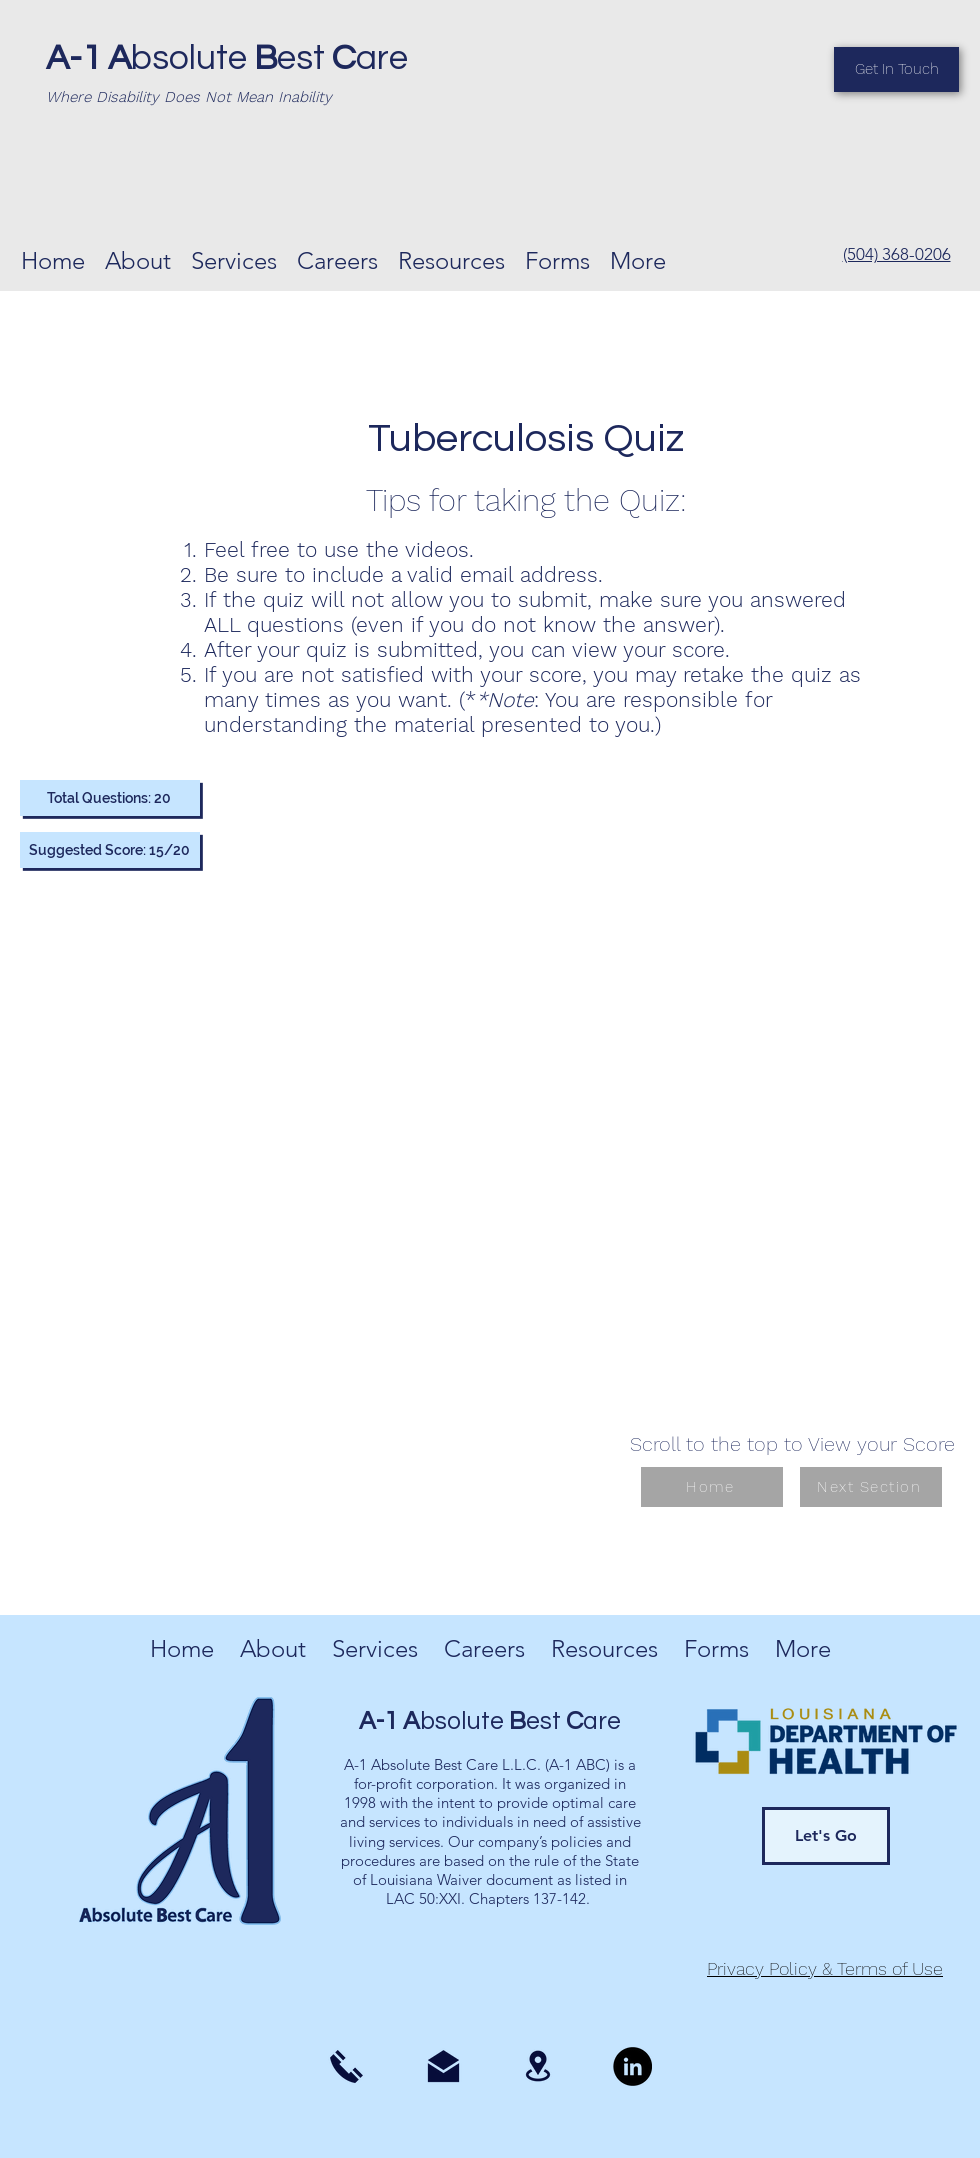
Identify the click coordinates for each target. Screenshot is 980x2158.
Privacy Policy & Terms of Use (825, 1968)
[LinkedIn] (632, 2066)
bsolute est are (227, 58)
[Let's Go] (826, 1836)
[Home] (712, 1487)
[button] (451, 259)
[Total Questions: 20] (110, 798)
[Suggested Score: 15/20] (110, 850)
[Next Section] (871, 1487)
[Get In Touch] (896, 69)
